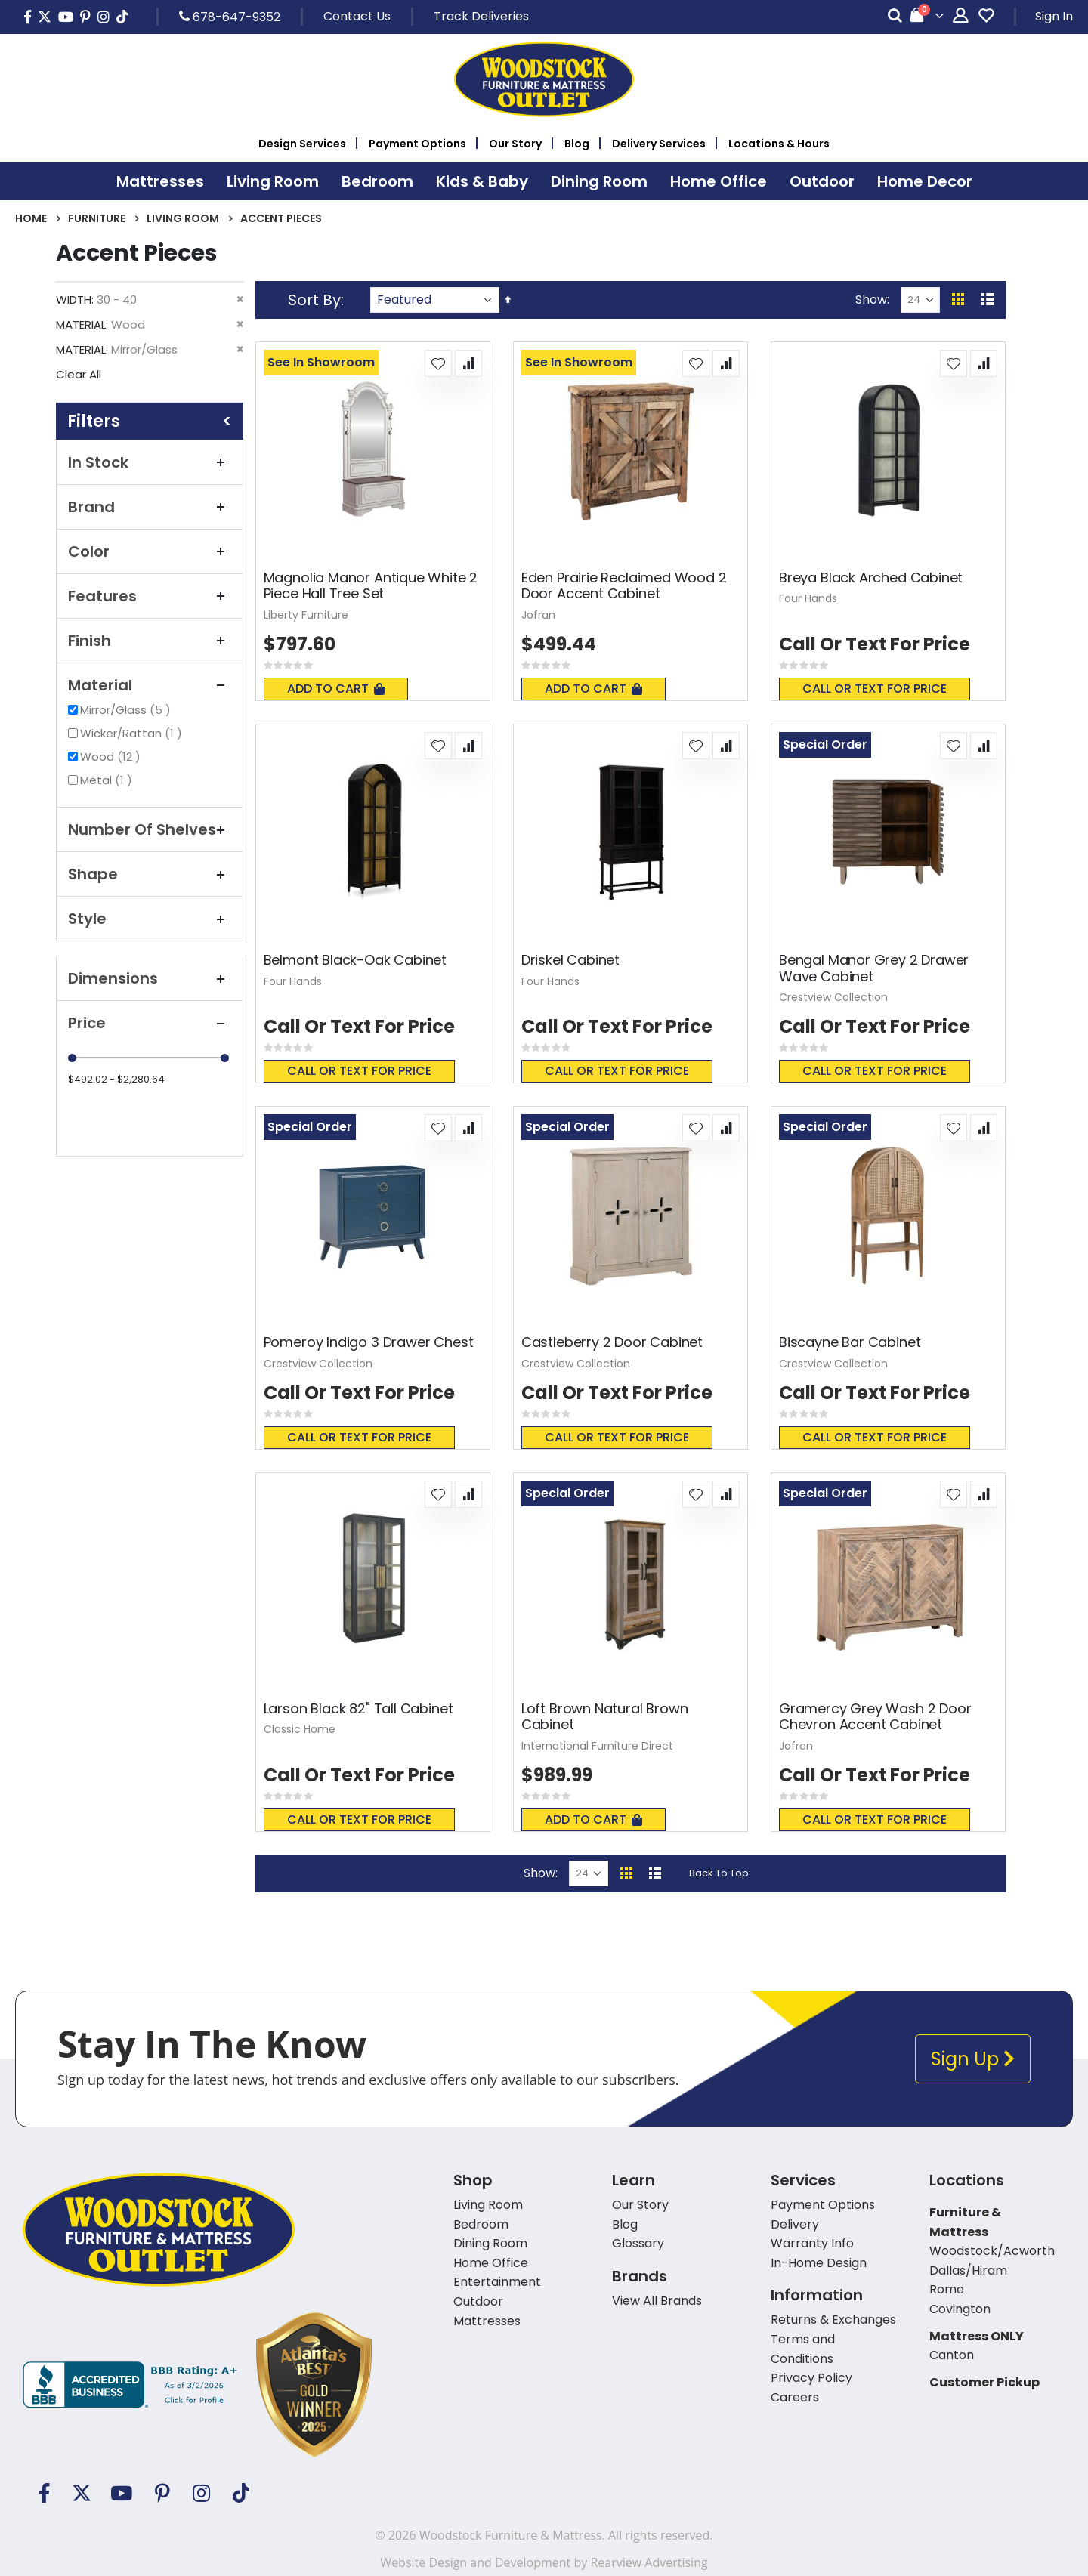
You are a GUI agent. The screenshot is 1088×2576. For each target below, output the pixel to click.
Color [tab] (149, 551)
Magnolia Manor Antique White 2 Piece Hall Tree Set (371, 586)
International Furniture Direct (597, 1745)
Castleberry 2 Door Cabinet (612, 1342)
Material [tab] (149, 685)
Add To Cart (336, 688)
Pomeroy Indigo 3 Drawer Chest (369, 1342)
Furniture (96, 218)
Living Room (183, 218)
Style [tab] (149, 918)
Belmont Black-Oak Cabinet (355, 960)
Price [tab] (149, 1022)
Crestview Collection (833, 997)
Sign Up (973, 2058)
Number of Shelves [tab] (149, 829)
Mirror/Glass (127, 710)
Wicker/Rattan (133, 733)
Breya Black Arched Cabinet (871, 578)
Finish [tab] (149, 640)
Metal (108, 780)
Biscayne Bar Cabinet (849, 1342)
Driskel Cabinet (570, 960)
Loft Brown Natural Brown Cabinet (604, 1716)
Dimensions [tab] (149, 978)
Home (31, 218)
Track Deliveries (481, 16)
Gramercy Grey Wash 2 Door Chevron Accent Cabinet (875, 1716)
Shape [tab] (149, 874)
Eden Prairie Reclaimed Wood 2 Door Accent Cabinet (624, 586)
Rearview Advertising (648, 2562)
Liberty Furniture (306, 614)
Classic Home (299, 1729)
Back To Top (719, 1873)
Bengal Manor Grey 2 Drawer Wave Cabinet (874, 968)
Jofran (538, 614)
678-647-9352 (229, 16)
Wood (112, 756)
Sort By (314, 300)
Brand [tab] (149, 506)
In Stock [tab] (149, 462)
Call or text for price (874, 688)
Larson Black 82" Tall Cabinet (358, 1708)
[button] (438, 363)
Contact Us (357, 16)
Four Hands (808, 598)
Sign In (1054, 16)
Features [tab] (149, 596)
